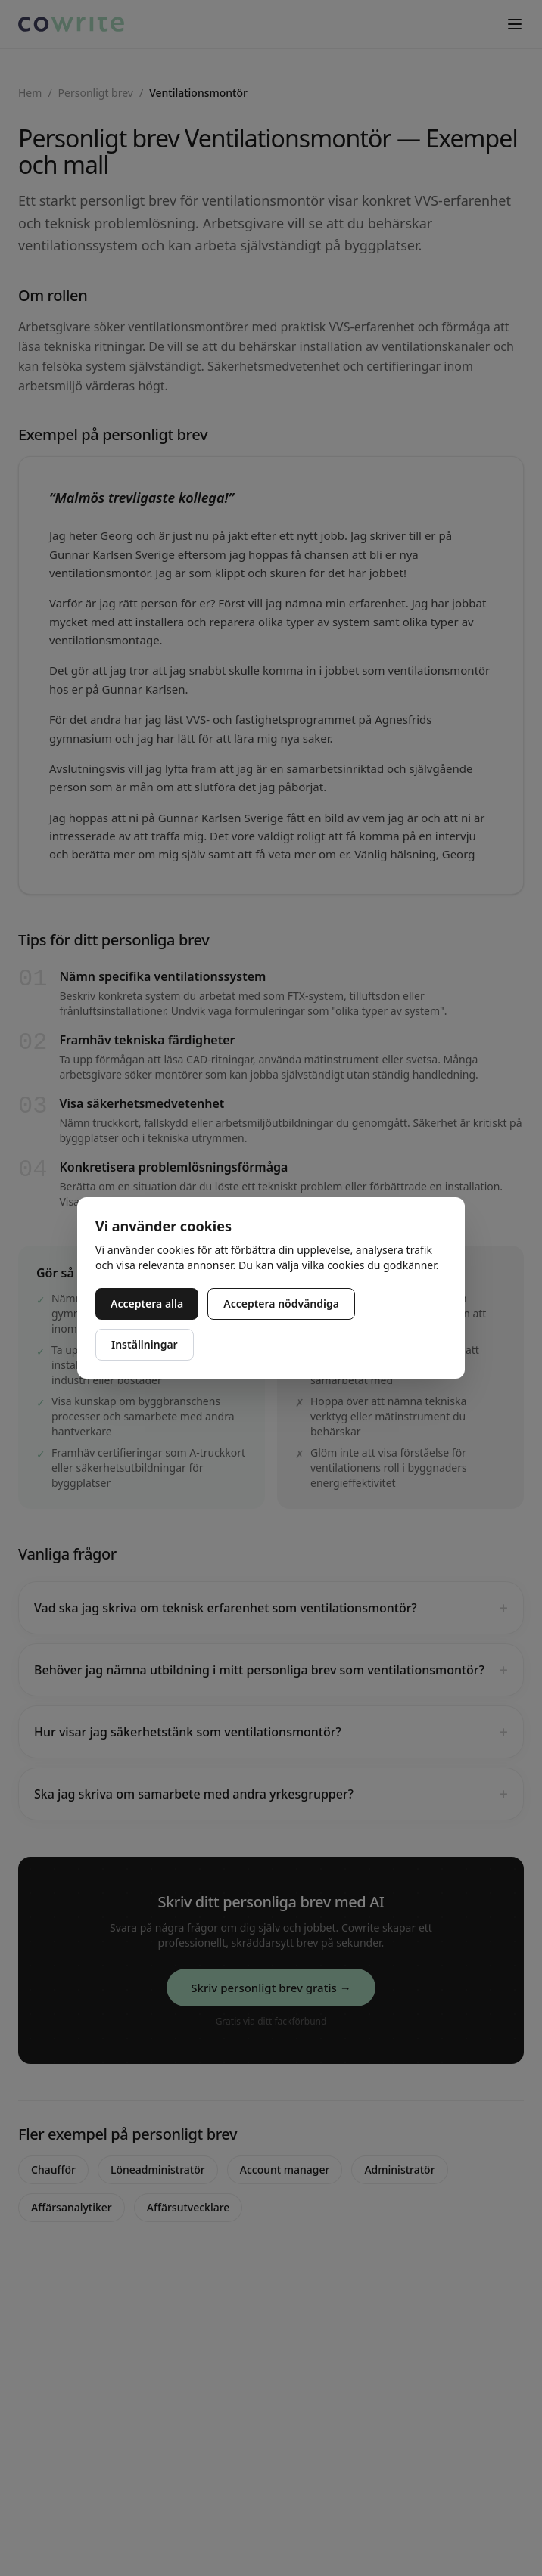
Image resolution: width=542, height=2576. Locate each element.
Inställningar (144, 1344)
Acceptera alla (147, 1303)
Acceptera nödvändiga (281, 1303)
